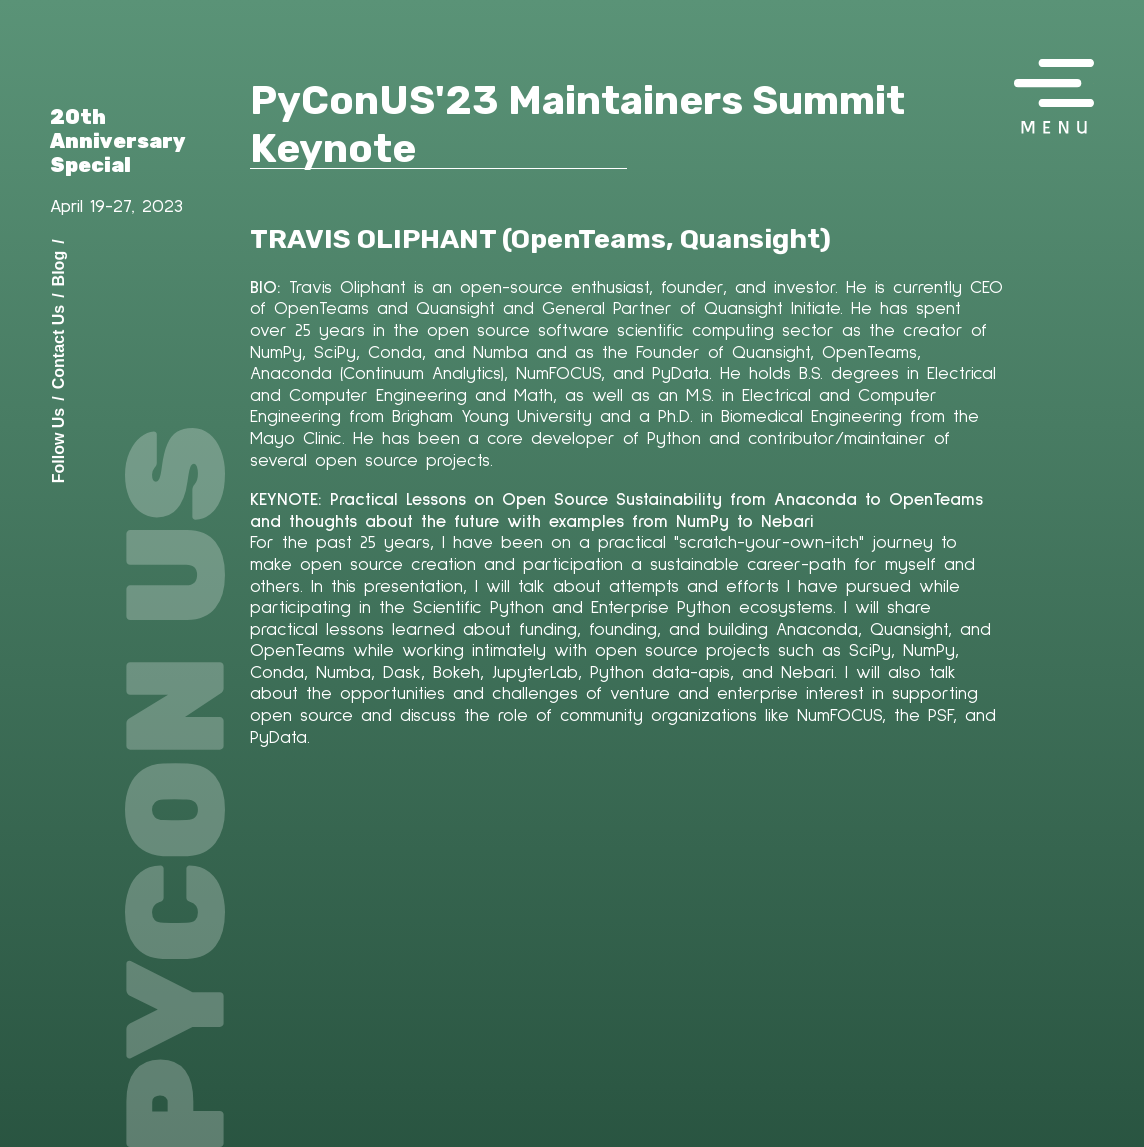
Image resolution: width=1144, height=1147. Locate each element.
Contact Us (58, 346)
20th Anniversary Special (118, 141)
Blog (58, 268)
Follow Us (58, 445)
